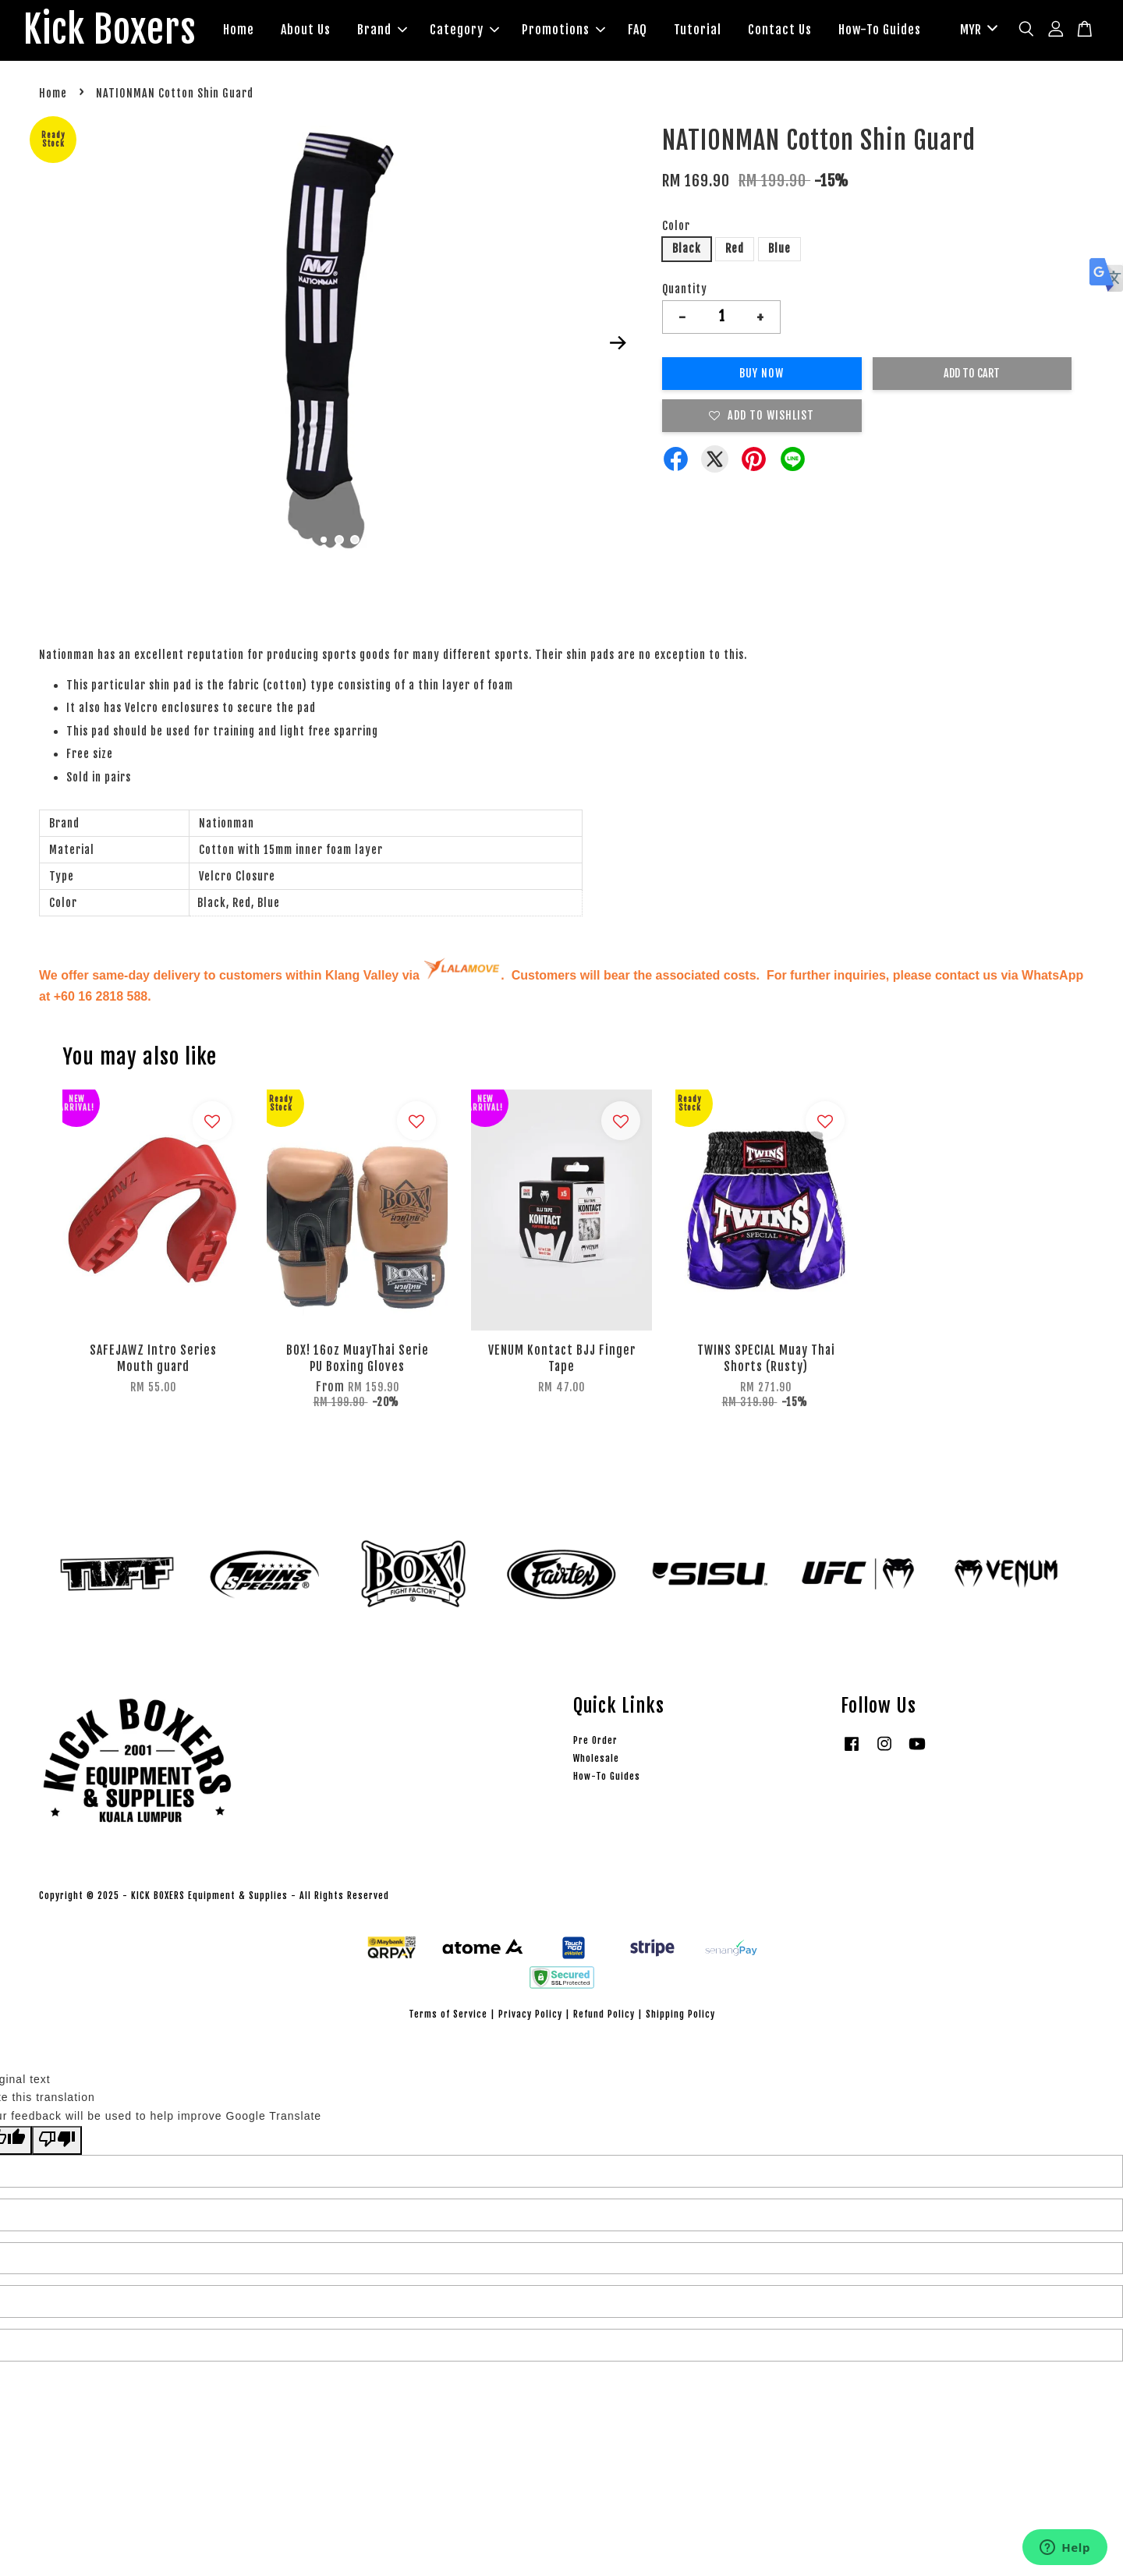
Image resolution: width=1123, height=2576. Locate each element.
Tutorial (697, 29)
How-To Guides (879, 29)
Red (734, 248)
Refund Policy (604, 2014)
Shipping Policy (680, 2014)
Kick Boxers (109, 30)
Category (464, 29)
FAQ (637, 29)
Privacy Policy (530, 2014)
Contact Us (780, 29)
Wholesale (596, 1758)
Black (686, 248)
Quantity (684, 289)
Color (676, 225)
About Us (306, 29)
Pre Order (595, 1740)
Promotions (563, 29)
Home (238, 29)
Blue (779, 248)
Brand (382, 29)
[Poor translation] (57, 2140)
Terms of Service (448, 2014)
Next (617, 343)
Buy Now (761, 373)
